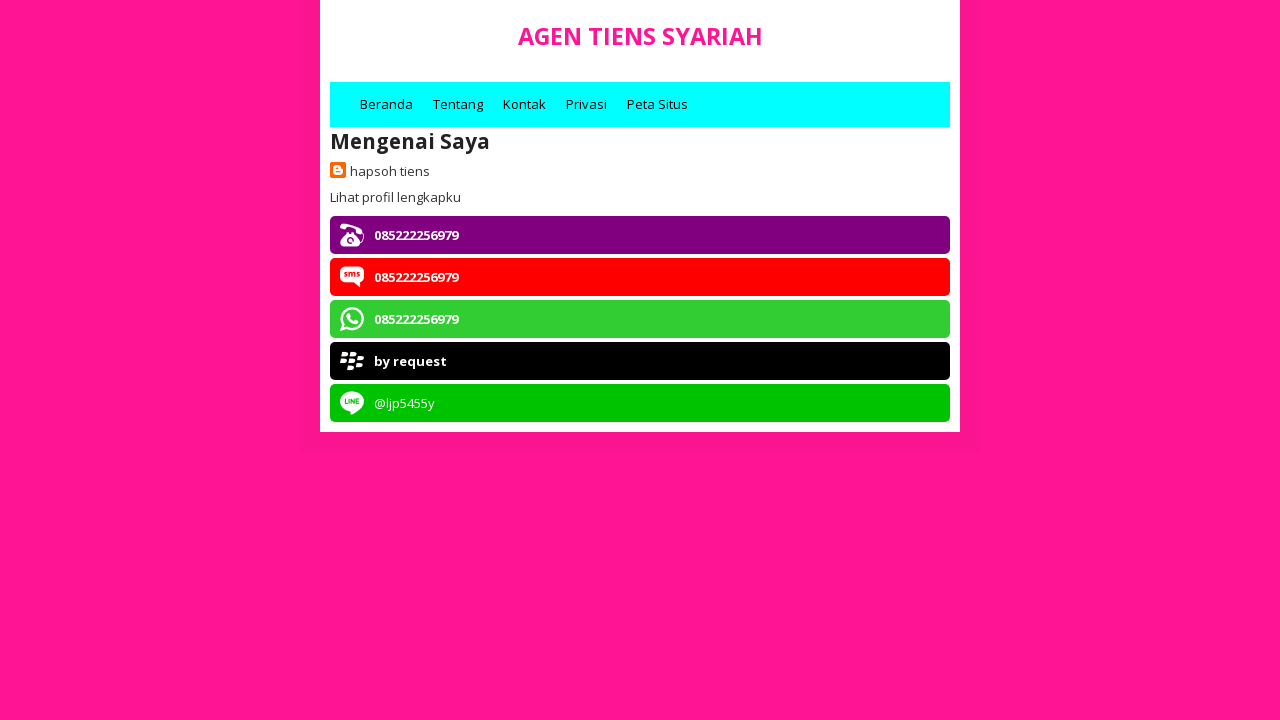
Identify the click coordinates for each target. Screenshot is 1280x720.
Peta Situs (657, 104)
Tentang (458, 104)
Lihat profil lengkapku (395, 197)
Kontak (524, 104)
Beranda (386, 104)
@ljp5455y (404, 403)
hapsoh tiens (390, 171)
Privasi (586, 104)
